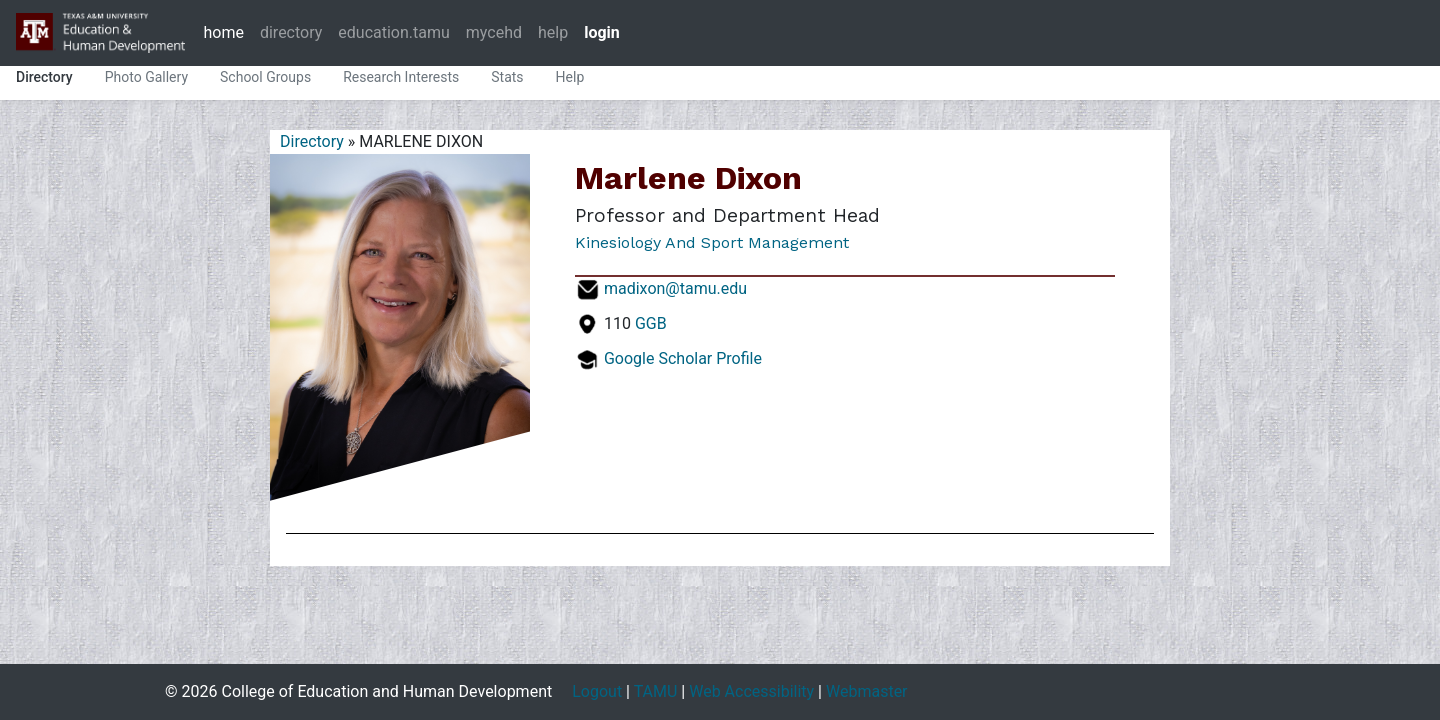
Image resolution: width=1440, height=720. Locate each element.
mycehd (494, 32)
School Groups (265, 77)
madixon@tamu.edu (675, 288)
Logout (597, 691)
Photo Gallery (146, 77)
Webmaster (867, 691)
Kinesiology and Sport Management (712, 242)
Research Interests (401, 77)
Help (570, 77)
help (553, 32)
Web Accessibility (751, 691)
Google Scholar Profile (683, 358)
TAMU (656, 691)
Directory (44, 77)
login (602, 32)
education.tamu (394, 32)
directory (291, 32)
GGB (651, 323)
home (223, 32)
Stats (507, 77)
